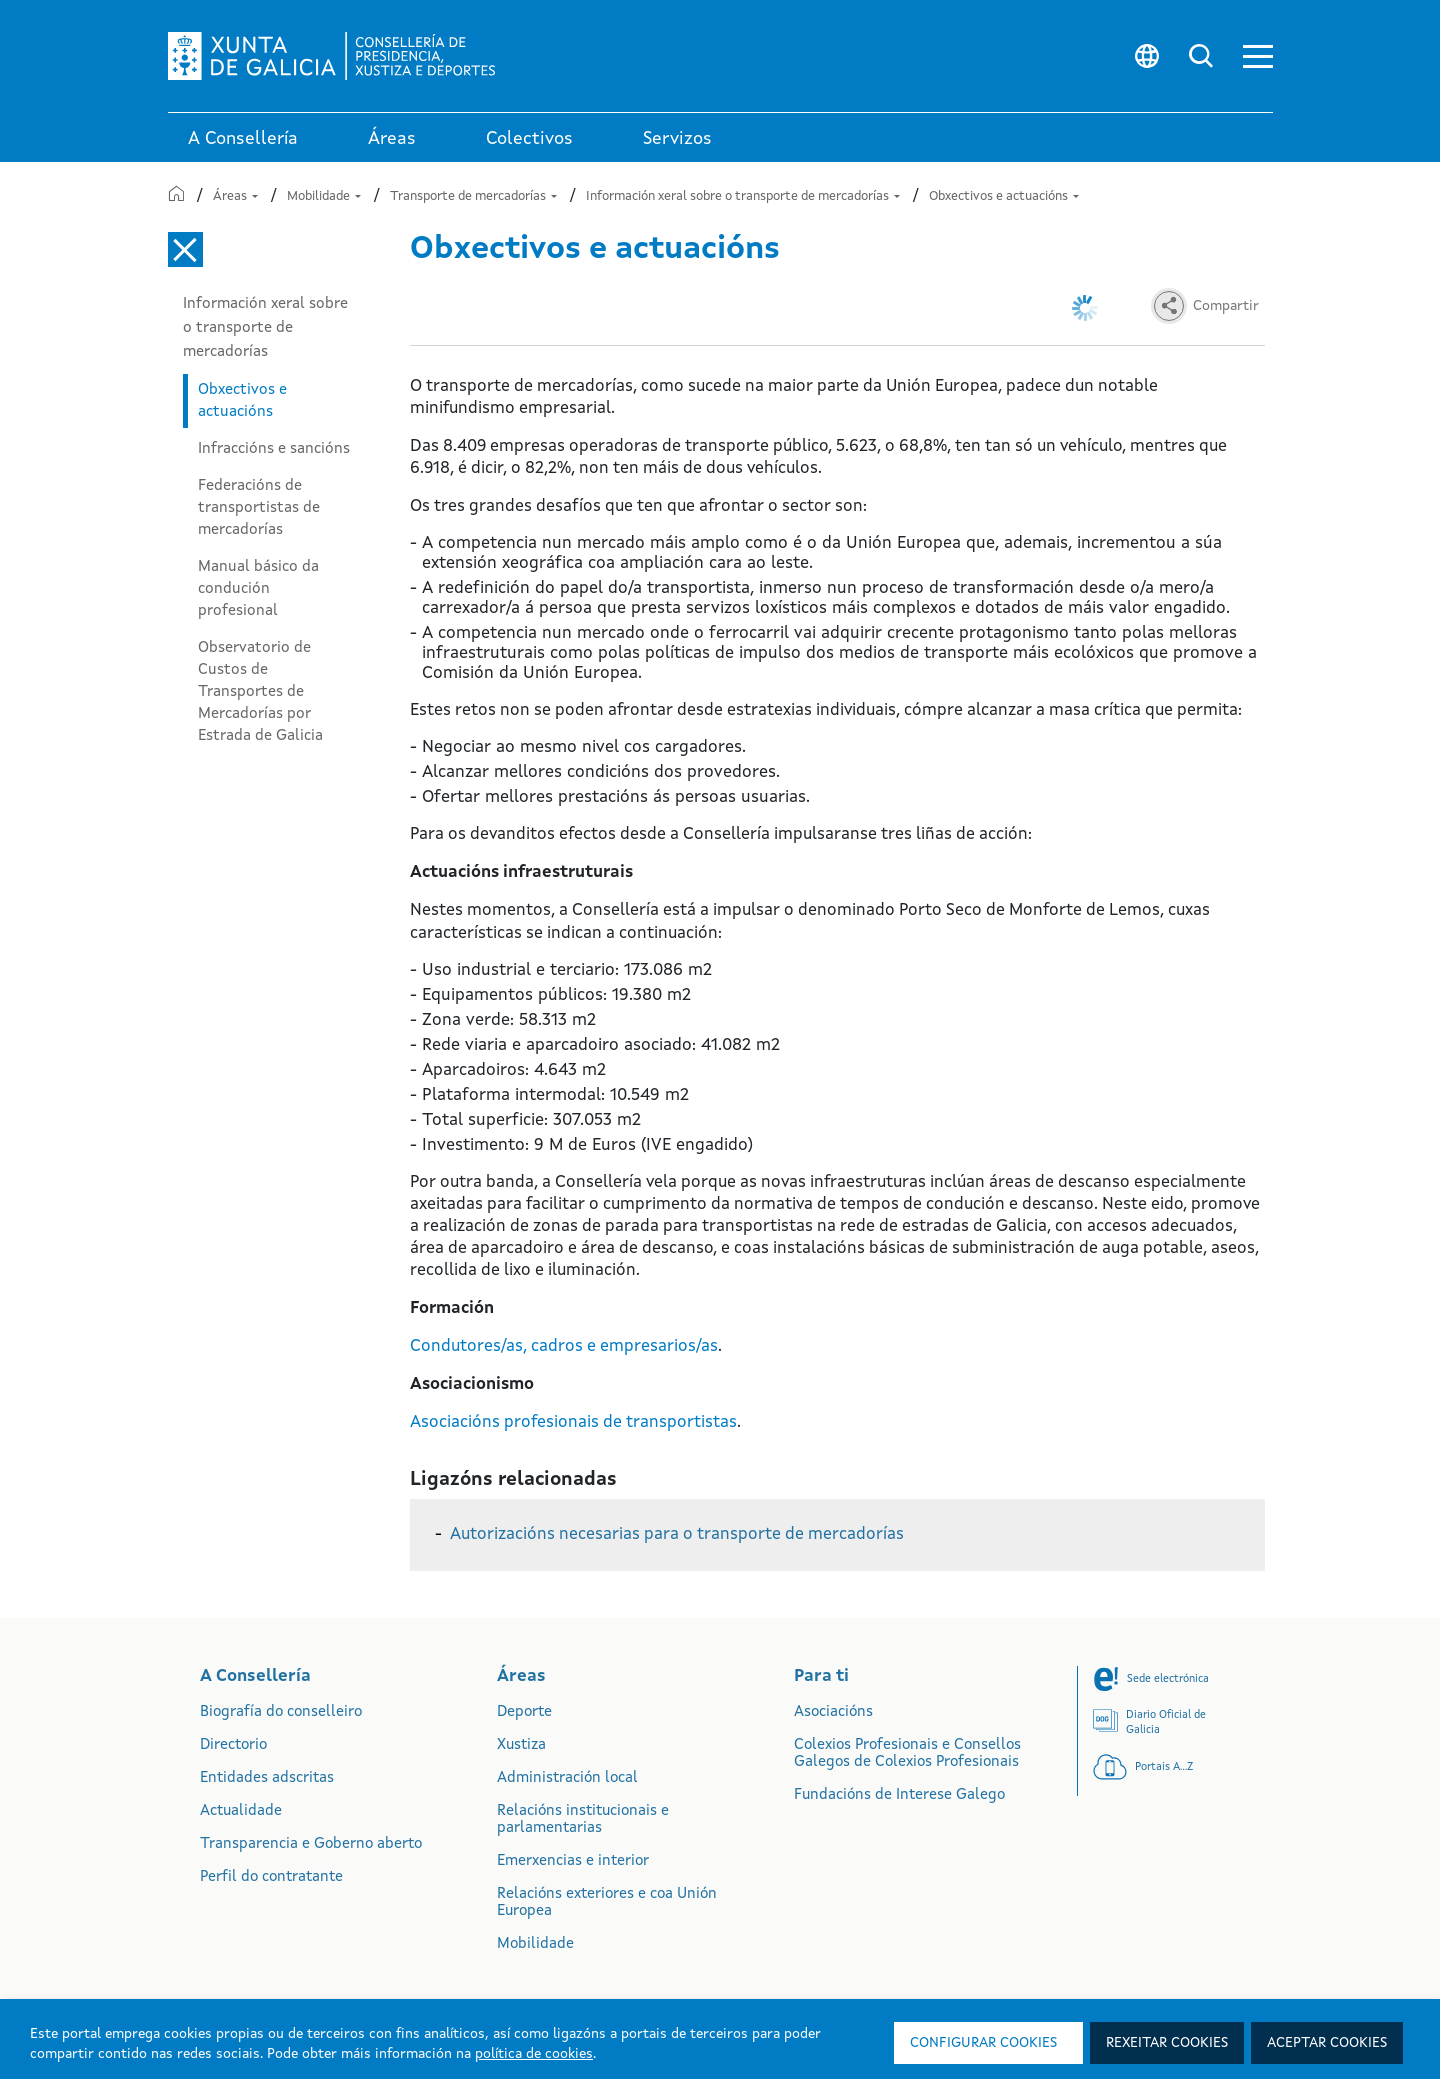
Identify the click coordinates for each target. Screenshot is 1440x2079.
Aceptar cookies (1327, 2043)
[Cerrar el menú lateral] (185, 249)
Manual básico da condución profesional (258, 589)
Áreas (235, 196)
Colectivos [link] (529, 139)
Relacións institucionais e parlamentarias (583, 1820)
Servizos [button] (677, 139)
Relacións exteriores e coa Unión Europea (607, 1903)
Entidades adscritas (267, 1778)
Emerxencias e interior (573, 1861)
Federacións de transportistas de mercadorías (259, 508)
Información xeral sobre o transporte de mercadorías (743, 196)
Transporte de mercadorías (473, 196)
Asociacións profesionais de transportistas (573, 1422)
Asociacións (833, 1712)
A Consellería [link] (243, 139)
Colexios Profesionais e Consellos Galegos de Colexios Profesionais (907, 1754)
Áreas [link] (392, 139)
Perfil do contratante (271, 1877)
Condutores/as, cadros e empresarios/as (564, 1346)
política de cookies (534, 2054)
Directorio (233, 1745)
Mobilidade (324, 196)
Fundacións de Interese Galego (899, 1795)
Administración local (567, 1778)
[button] (1258, 56)
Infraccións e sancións (274, 449)
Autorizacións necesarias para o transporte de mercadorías (677, 1534)
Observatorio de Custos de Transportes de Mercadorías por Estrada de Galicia (260, 692)
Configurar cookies (983, 2043)
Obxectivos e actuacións (1004, 196)
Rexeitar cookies (1167, 2043)
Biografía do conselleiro (281, 1712)
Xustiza (521, 1745)
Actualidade (241, 1811)
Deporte (524, 1712)
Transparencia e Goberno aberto (311, 1844)
